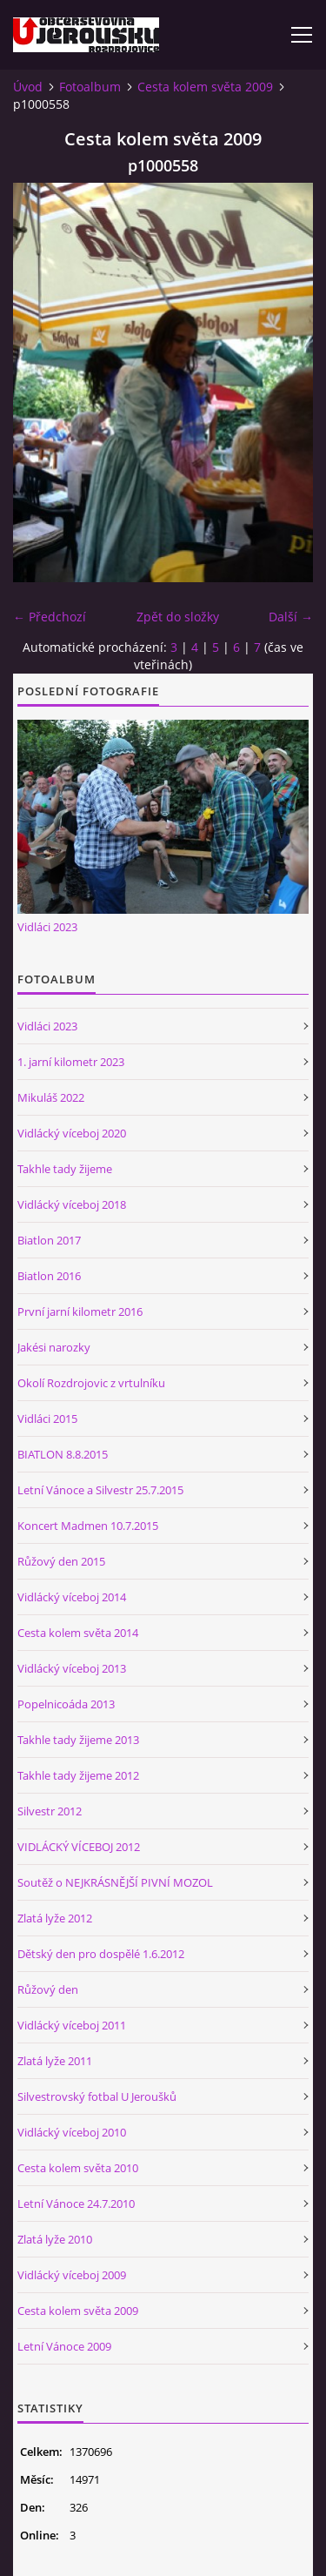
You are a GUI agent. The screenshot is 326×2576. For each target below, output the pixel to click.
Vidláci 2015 (47, 1418)
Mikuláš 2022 (50, 1097)
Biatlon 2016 (49, 1276)
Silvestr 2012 (49, 1811)
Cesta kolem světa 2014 (77, 1632)
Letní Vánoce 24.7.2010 (76, 2203)
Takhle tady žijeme (64, 1169)
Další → (291, 616)
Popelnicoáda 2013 (66, 1704)
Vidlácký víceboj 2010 (71, 2132)
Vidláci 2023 (47, 927)
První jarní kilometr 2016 (80, 1311)
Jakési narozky (53, 1347)
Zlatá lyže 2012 (54, 1918)
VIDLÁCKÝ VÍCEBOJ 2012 (78, 1847)
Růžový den (47, 1989)
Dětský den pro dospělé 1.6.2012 (100, 1954)
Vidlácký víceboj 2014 (71, 1597)
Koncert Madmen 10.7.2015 (87, 1525)
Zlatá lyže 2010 (54, 2239)
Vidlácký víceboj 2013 (71, 1668)
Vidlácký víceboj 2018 (71, 1204)
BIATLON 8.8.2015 (62, 1454)
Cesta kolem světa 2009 (205, 86)
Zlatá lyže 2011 (54, 2061)
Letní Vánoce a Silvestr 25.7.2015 (100, 1490)
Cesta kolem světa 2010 (77, 2168)
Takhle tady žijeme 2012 (78, 1775)
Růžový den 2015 (61, 1561)
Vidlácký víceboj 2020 (71, 1133)
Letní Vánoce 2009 (64, 2346)
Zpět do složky (177, 616)
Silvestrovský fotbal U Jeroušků (96, 2096)
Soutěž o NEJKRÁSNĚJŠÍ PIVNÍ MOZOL (115, 1882)
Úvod (28, 86)
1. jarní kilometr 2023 (70, 1062)
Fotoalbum (90, 86)
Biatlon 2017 (49, 1240)
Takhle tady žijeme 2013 (78, 1740)
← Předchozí (49, 616)
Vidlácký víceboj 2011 (71, 2025)
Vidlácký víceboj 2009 (71, 2275)
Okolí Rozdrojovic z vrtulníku (91, 1383)
